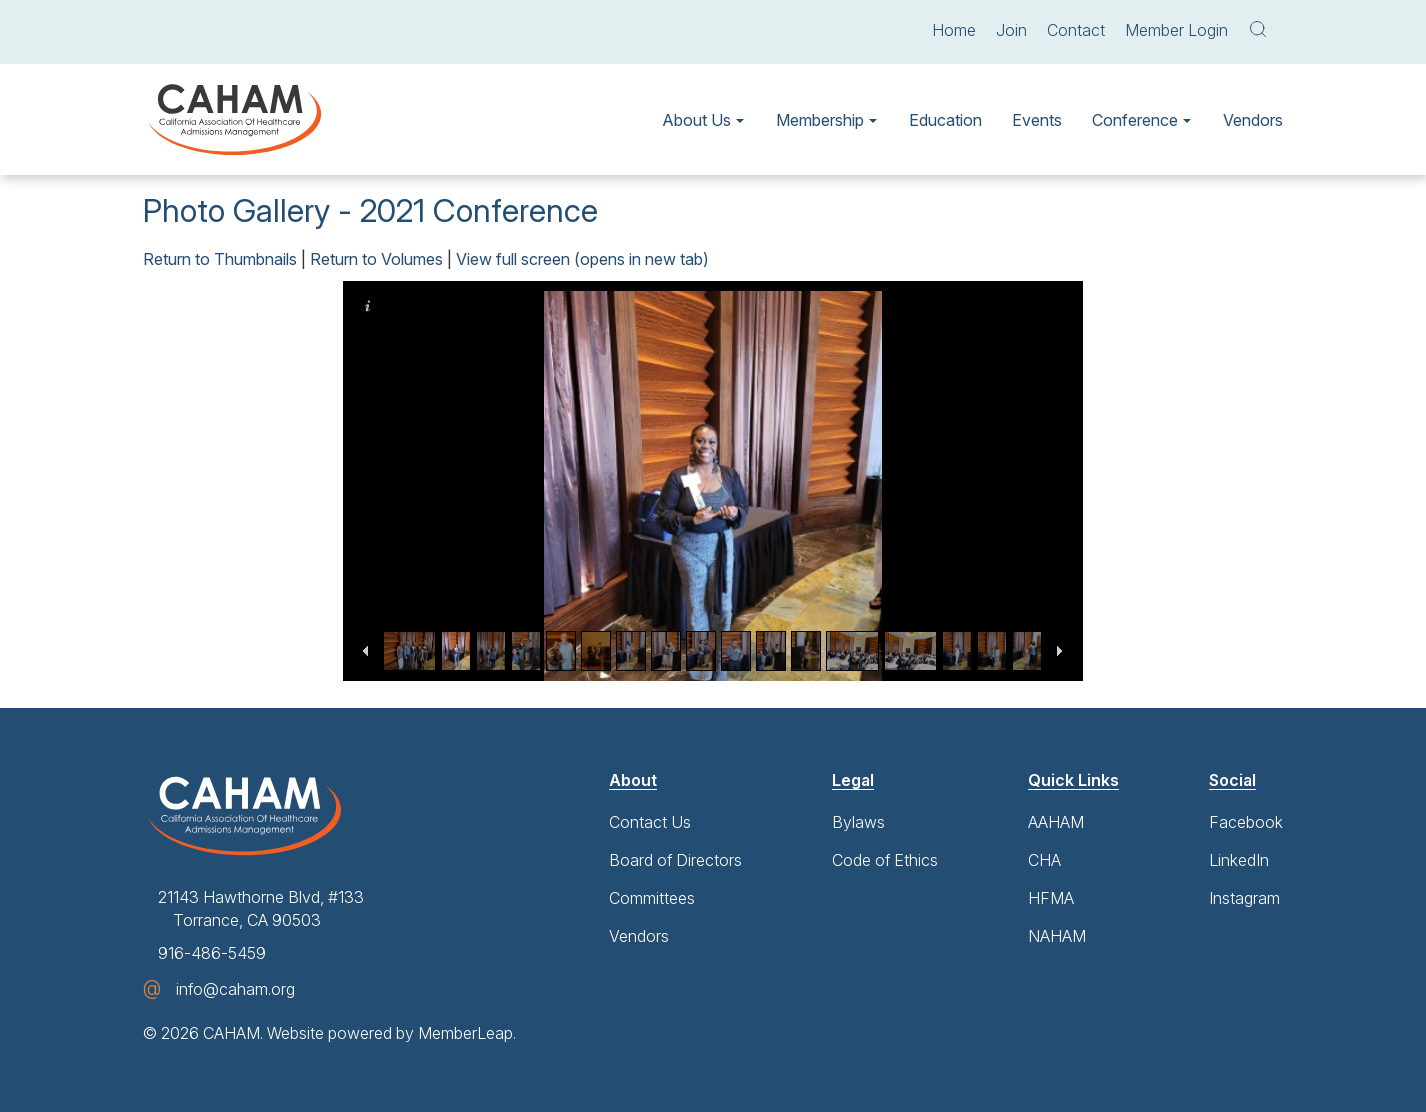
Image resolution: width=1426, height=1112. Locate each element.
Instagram (1244, 898)
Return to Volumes (376, 259)
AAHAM (1056, 822)
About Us (696, 120)
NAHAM (1057, 936)
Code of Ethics (885, 860)
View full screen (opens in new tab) (582, 259)
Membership (820, 120)
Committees (652, 898)
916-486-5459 (212, 953)
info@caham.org (235, 989)
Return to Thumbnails (220, 259)
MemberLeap (465, 1033)
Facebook (1246, 822)
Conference (1135, 120)
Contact (1076, 30)
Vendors (1253, 120)
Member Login (1176, 30)
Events (1037, 120)
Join (1011, 30)
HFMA (1051, 898)
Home (954, 30)
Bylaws (858, 822)
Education (945, 120)
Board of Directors (675, 860)
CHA (1044, 860)
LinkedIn (1239, 860)
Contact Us (650, 822)
